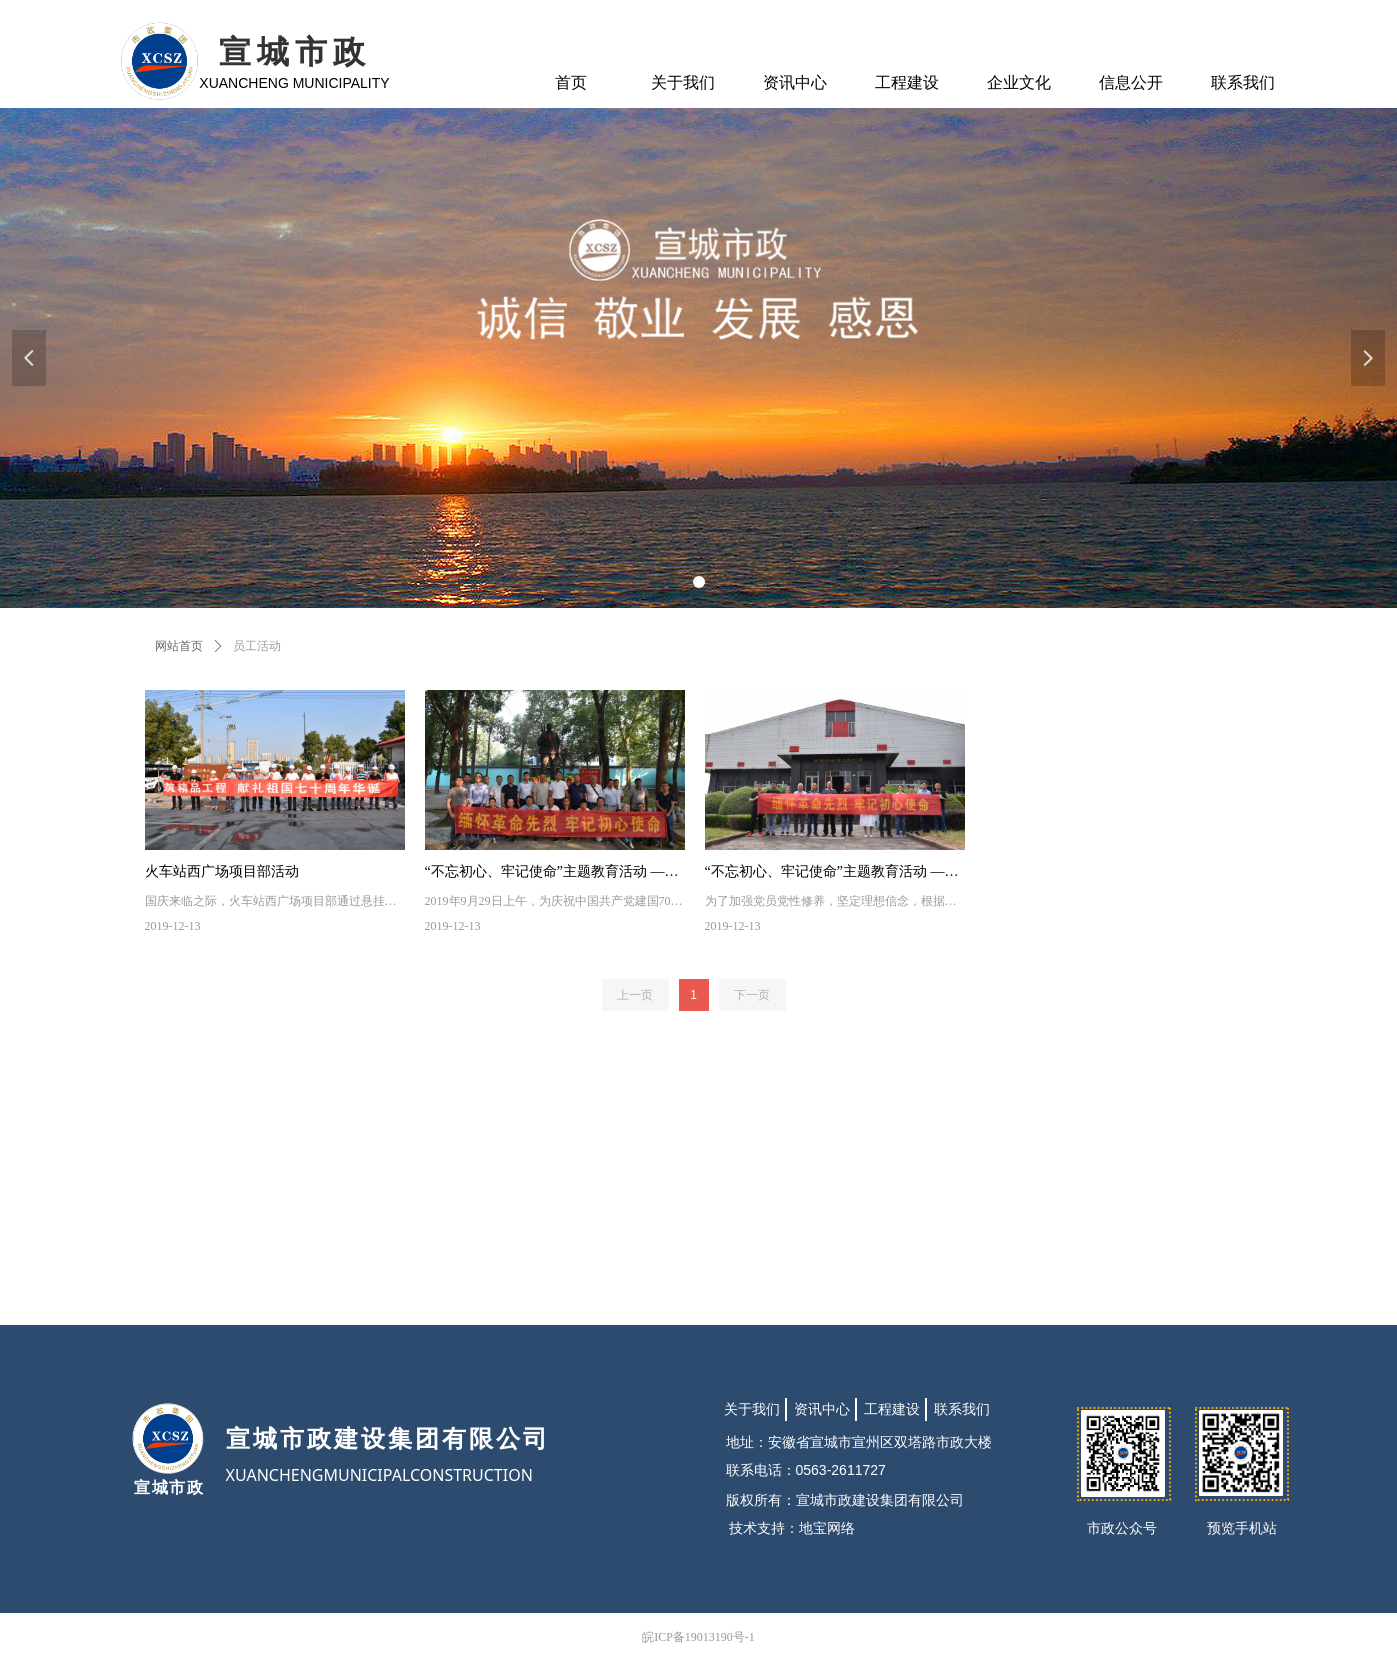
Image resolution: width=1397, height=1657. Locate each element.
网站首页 (179, 646)
